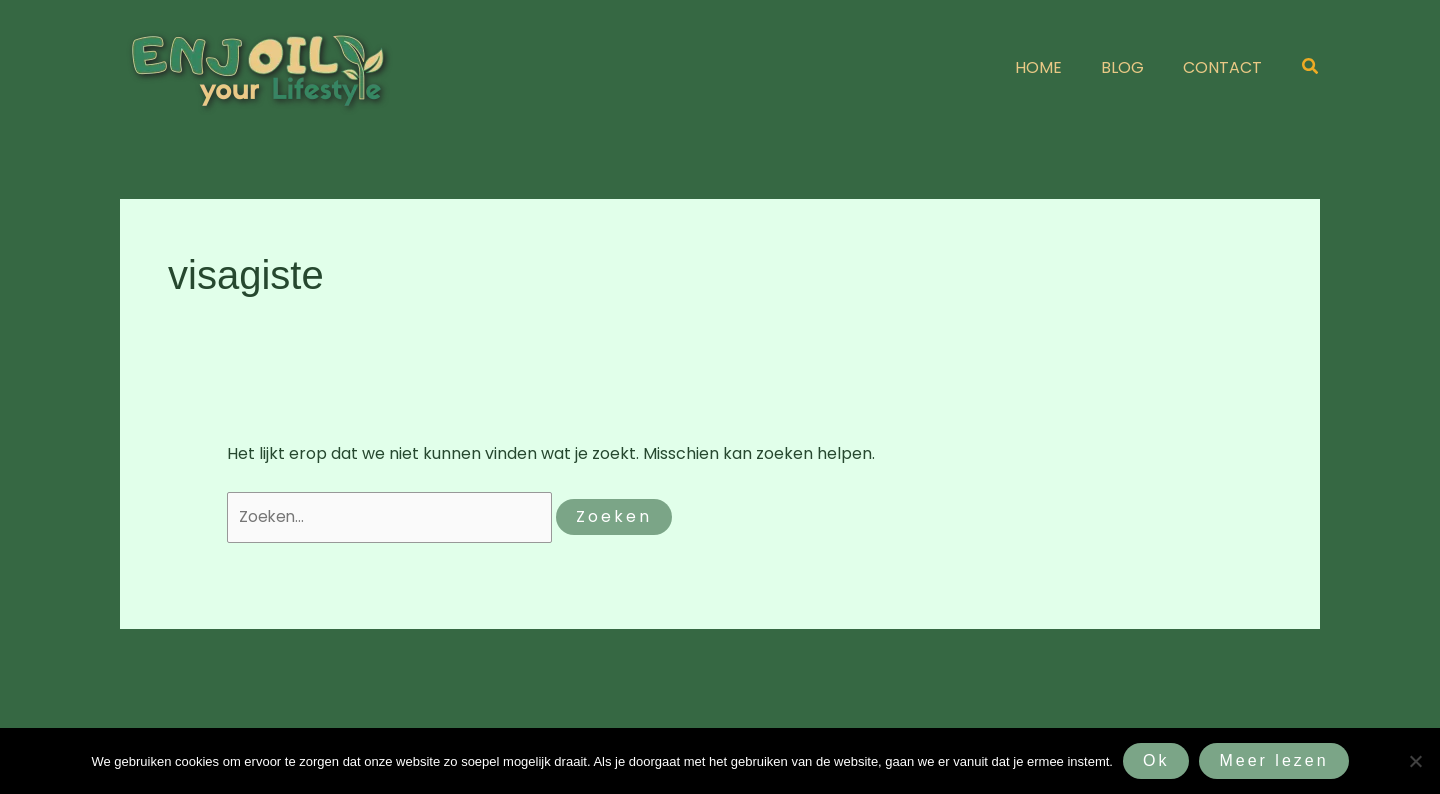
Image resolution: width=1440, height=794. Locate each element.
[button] (1311, 68)
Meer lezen (1273, 760)
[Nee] (1415, 761)
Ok (1156, 760)
